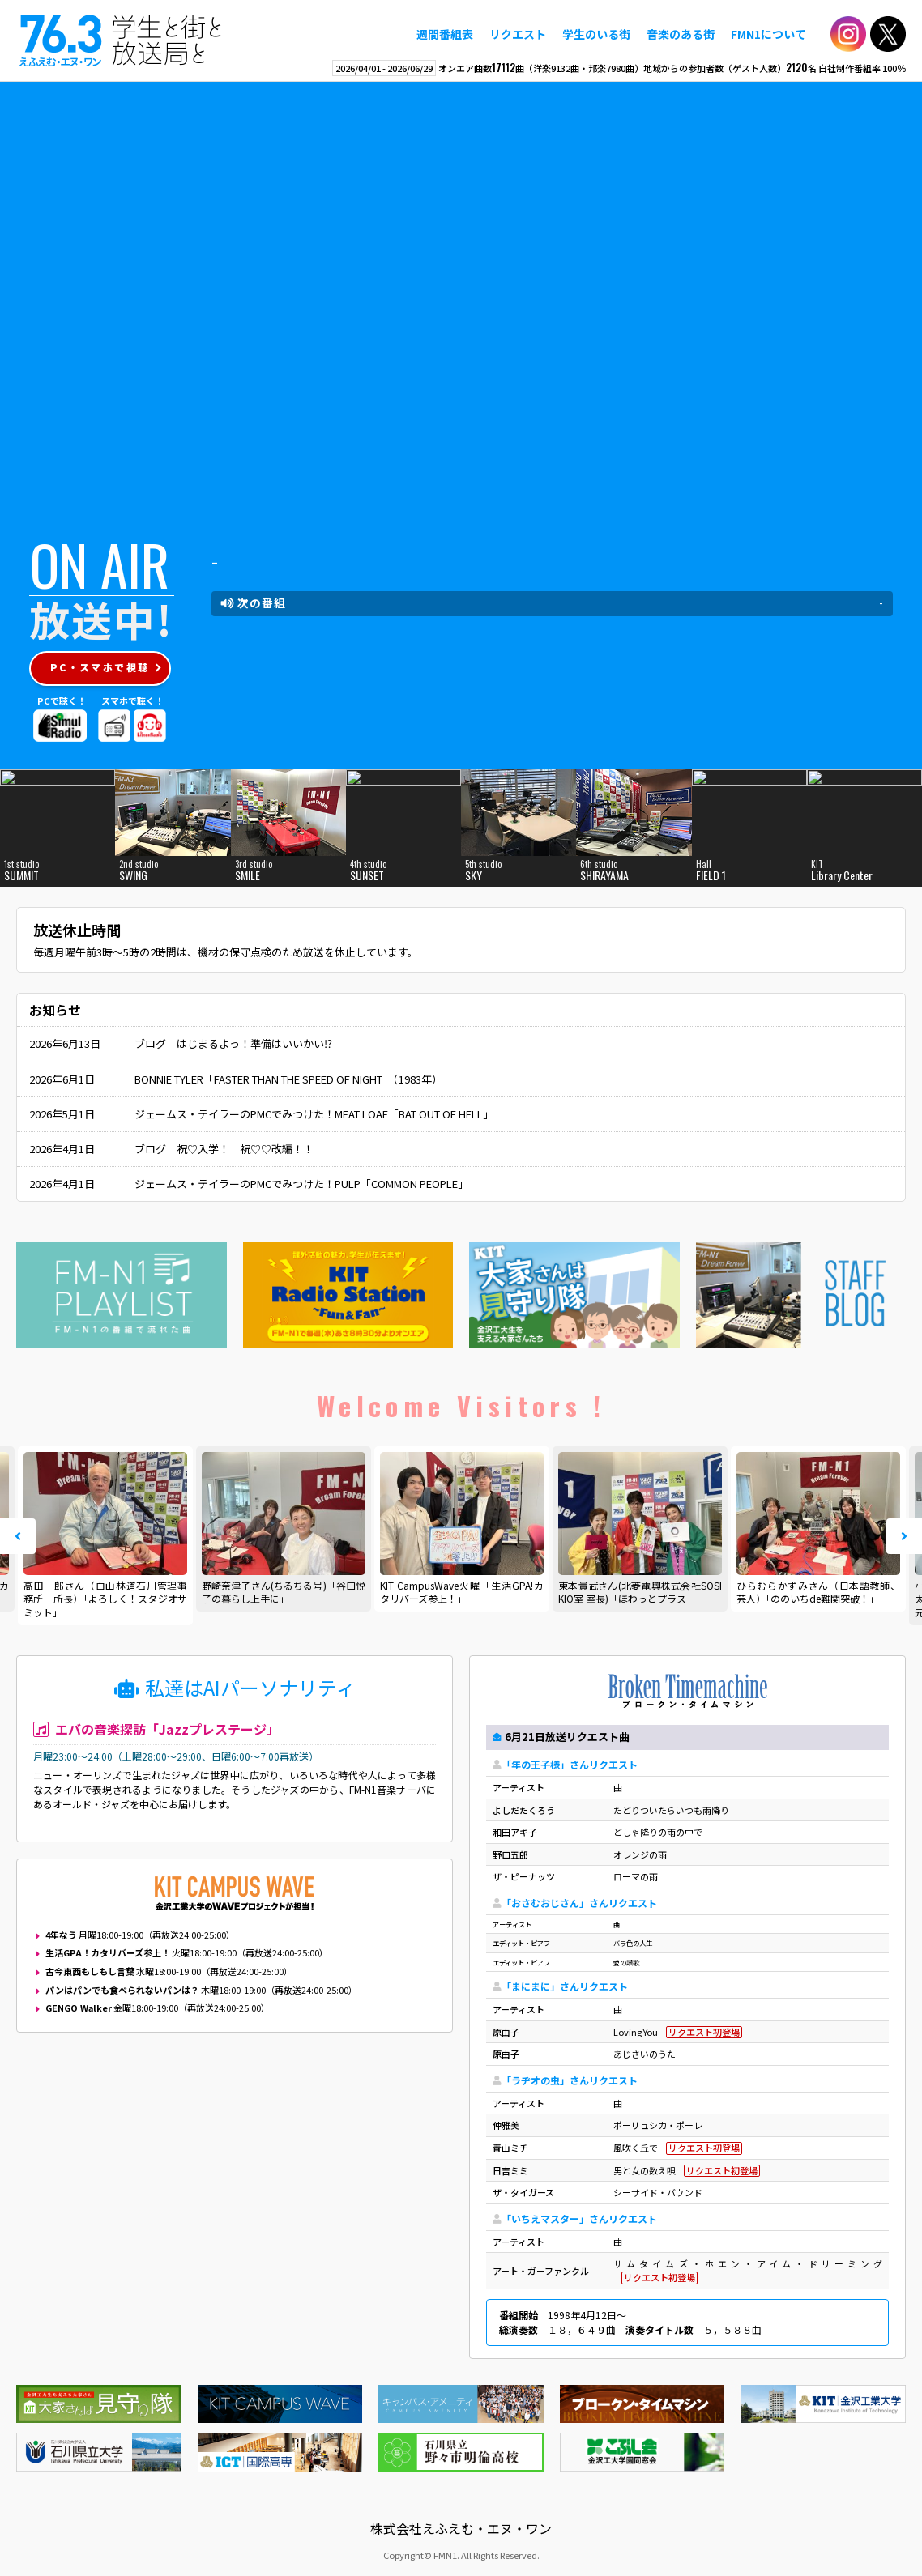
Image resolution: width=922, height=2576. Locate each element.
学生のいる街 (596, 34)
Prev (18, 1536)
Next (904, 1536)
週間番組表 (444, 34)
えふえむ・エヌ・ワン (120, 40)
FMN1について (768, 34)
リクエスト (517, 34)
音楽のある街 (681, 34)
